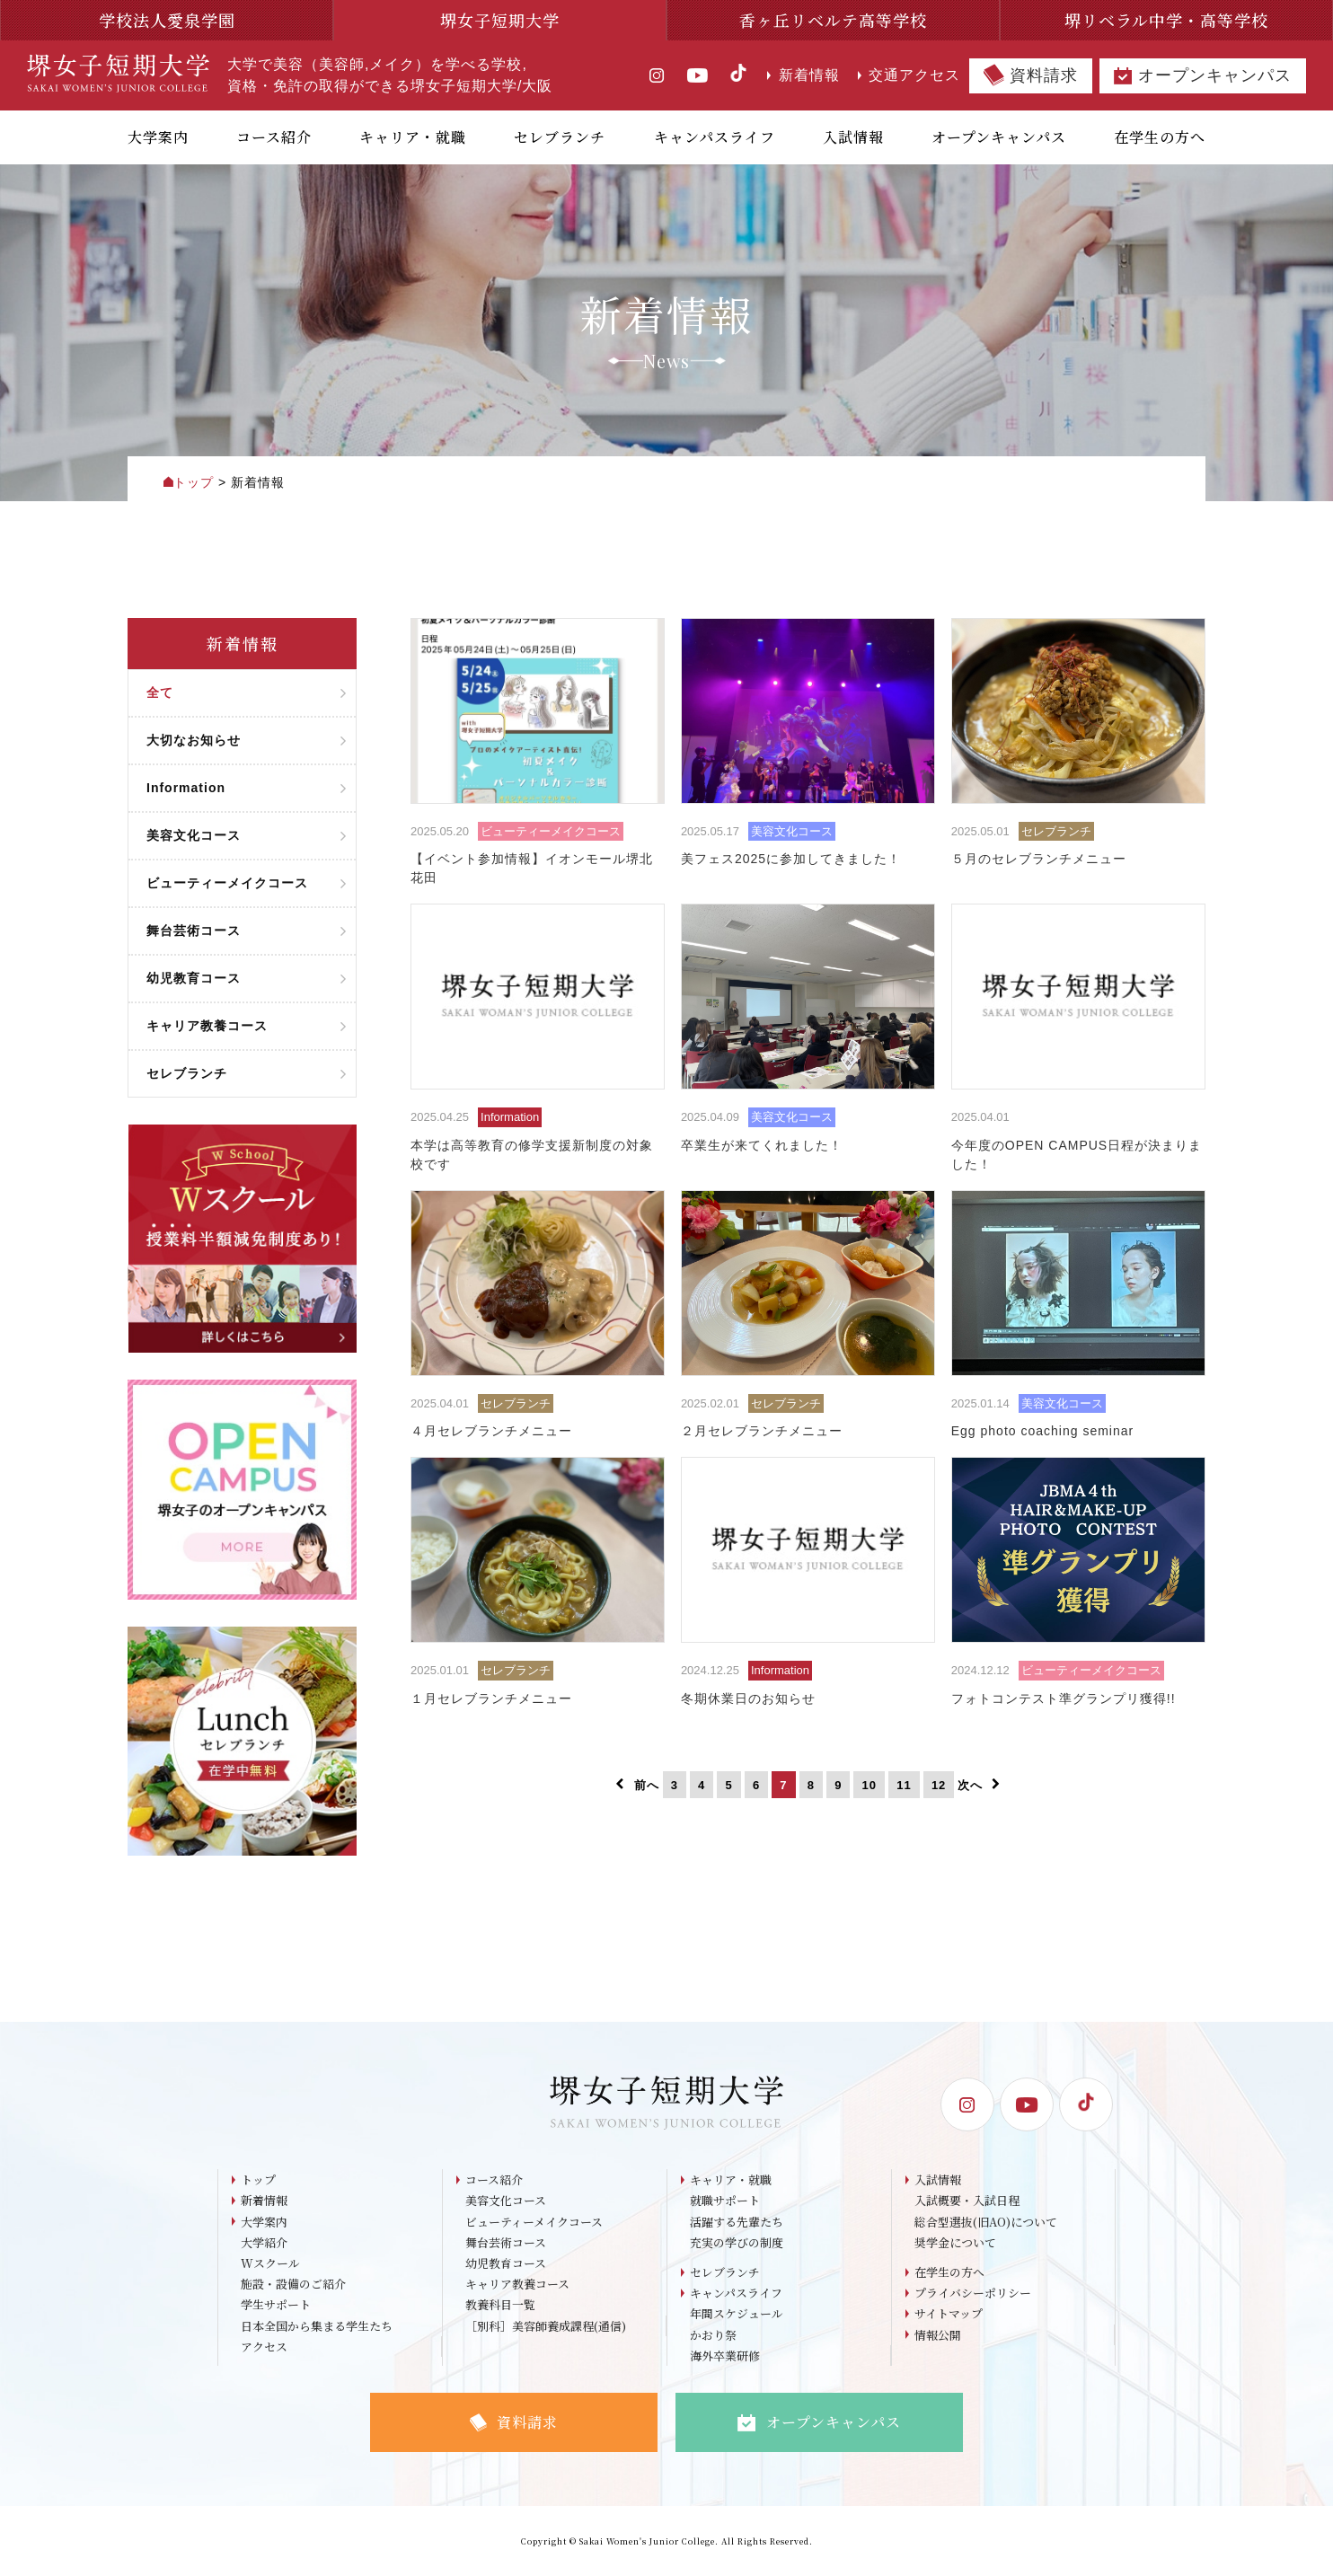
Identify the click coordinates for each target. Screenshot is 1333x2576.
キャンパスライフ (736, 2293)
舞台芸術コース (505, 2242)
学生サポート (276, 2306)
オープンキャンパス (1203, 75)
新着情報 (803, 75)
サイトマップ (948, 2315)
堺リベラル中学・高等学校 (1166, 19)
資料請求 (1031, 75)
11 (903, 1785)
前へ (636, 1784)
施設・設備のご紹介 (293, 2284)
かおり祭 (713, 2335)
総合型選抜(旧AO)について (985, 2221)
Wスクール (270, 2263)
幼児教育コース (505, 2263)
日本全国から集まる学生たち (317, 2326)
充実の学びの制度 (736, 2242)
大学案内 (264, 2221)
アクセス (264, 2347)
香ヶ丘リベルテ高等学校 (833, 19)
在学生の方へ (949, 2272)
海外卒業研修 (725, 2356)
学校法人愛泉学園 (167, 19)
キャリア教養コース (517, 2284)
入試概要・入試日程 (967, 2201)
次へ (979, 1784)
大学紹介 (264, 2242)
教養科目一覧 (500, 2306)
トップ (258, 2179)
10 (869, 1785)
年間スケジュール (736, 2315)
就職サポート (725, 2201)
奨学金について (955, 2242)
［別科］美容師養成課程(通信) (545, 2326)
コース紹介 (494, 2179)
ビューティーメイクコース (534, 2221)
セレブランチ (725, 2272)
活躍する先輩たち (736, 2221)
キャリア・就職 (731, 2179)
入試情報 (937, 2179)
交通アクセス (909, 75)
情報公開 (937, 2335)
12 (938, 1785)
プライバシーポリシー (972, 2293)
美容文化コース (505, 2201)
